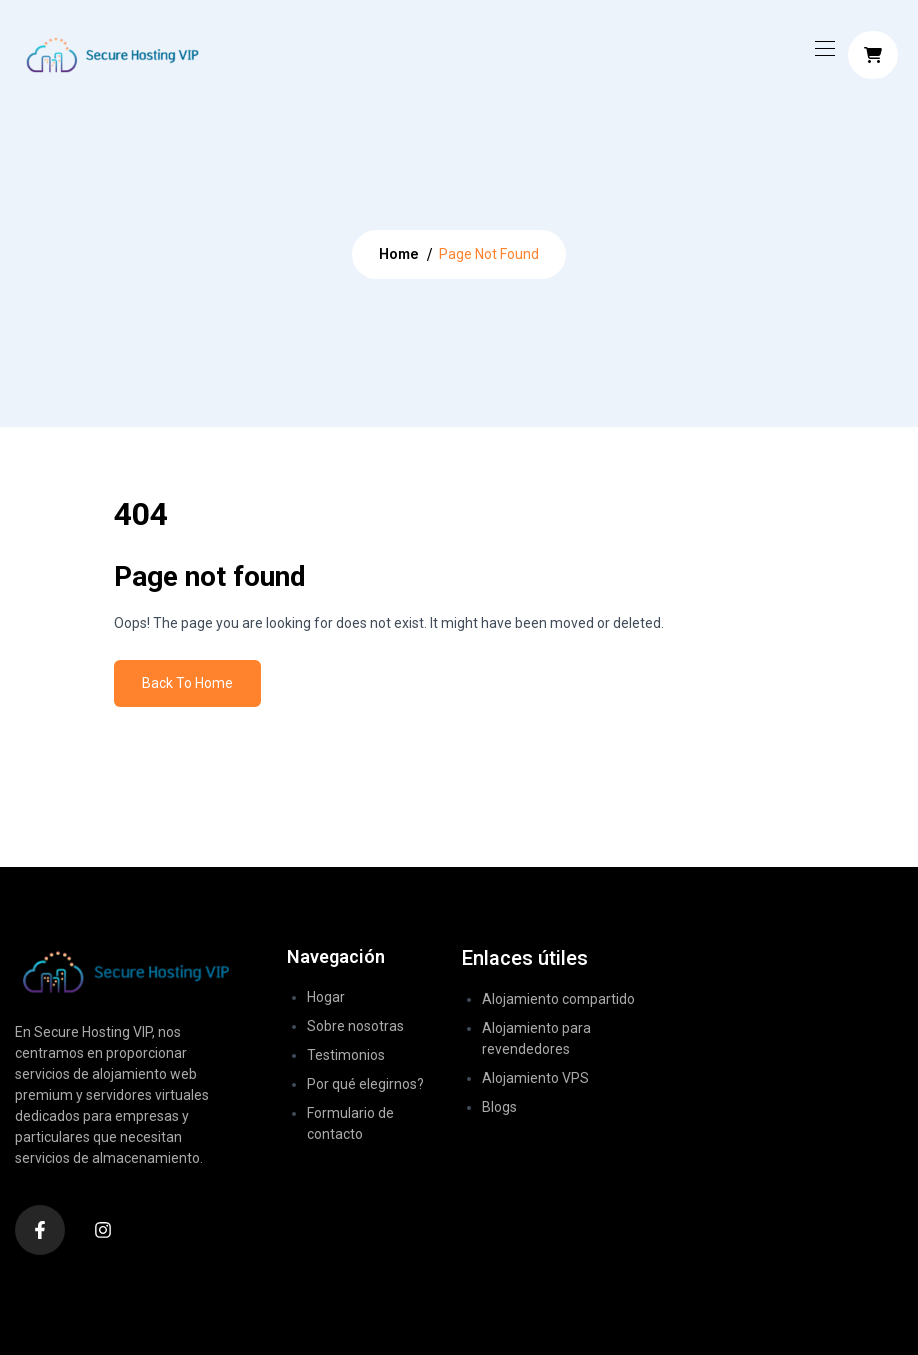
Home (399, 253)
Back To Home (187, 683)
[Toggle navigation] (823, 48)
